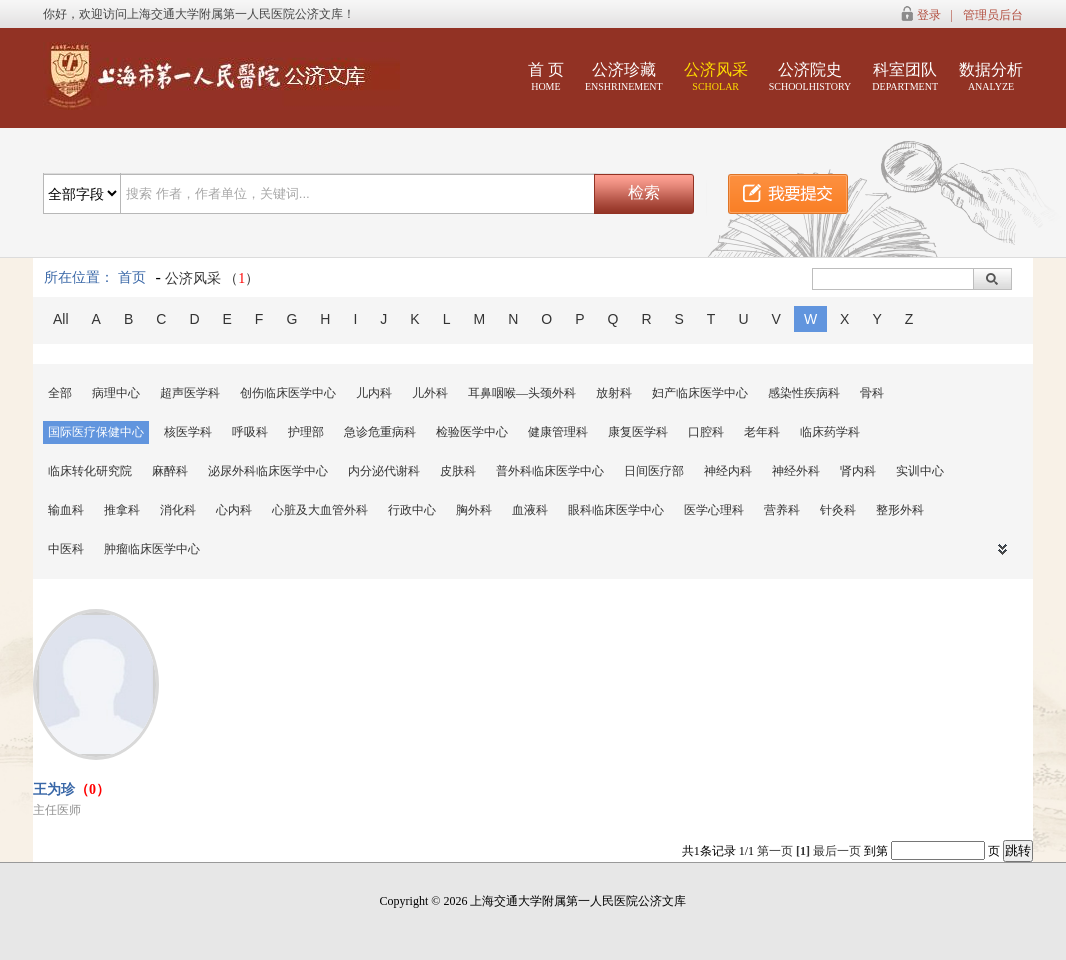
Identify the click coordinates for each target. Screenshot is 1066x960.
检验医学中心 (472, 432)
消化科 (178, 510)
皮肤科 (458, 471)
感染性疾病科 (804, 393)
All (61, 319)
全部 (60, 393)
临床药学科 (830, 432)
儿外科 (430, 393)
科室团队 (905, 76)
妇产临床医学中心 (700, 393)
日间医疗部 (654, 471)
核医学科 (188, 432)
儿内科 (374, 393)
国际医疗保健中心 (96, 432)
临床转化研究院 (90, 471)
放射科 (614, 393)
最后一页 (837, 851)
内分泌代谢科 (384, 471)
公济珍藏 (624, 76)
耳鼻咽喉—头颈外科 (522, 393)
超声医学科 (190, 393)
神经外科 (796, 471)
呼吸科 (250, 432)
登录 (929, 15)
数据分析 (991, 76)
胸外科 (474, 510)
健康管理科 (558, 432)
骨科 (872, 393)
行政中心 (412, 510)
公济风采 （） (212, 278)
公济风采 (716, 76)
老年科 (762, 432)
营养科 (782, 510)
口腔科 (706, 432)
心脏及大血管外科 (320, 510)
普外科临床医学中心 (550, 471)
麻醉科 (170, 471)
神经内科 (728, 471)
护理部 (306, 432)
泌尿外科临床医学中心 (268, 471)
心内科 (234, 510)
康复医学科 (638, 432)
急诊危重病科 (380, 432)
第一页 (775, 851)
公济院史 (810, 76)
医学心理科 (714, 510)
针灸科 (838, 510)
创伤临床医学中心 (288, 393)
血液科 (530, 510)
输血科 (66, 510)
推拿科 (122, 510)
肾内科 (858, 471)
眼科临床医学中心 (616, 510)
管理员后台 (993, 15)
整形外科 (900, 510)
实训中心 (920, 471)
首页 (132, 277)
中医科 (66, 549)
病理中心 (116, 393)
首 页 (546, 76)
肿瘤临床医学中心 (152, 549)
